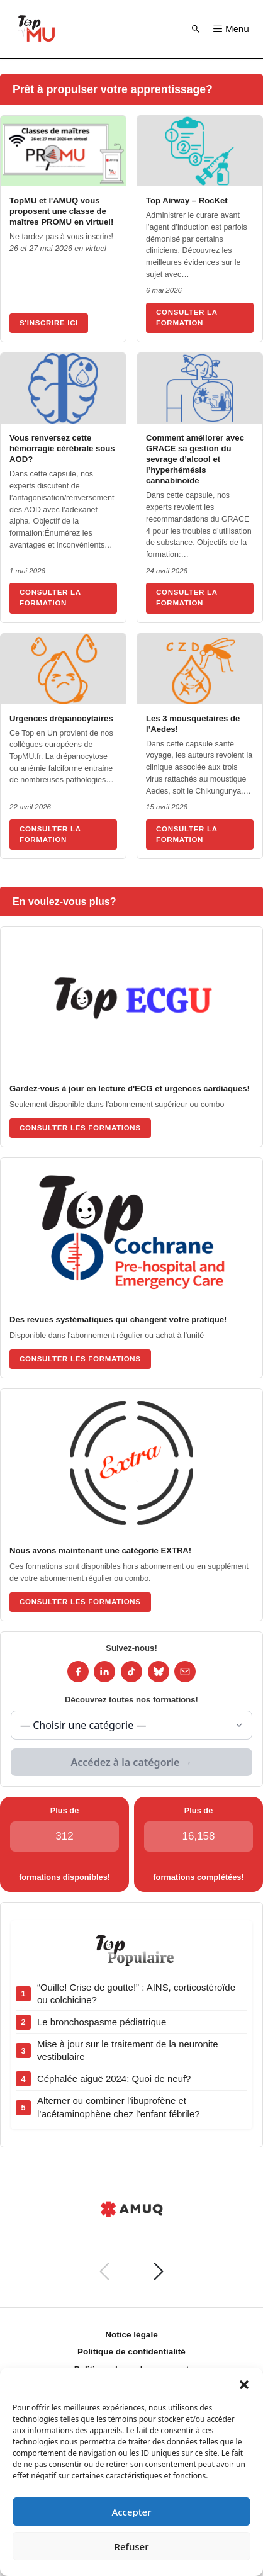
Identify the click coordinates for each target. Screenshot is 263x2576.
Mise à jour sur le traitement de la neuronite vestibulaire (127, 2050)
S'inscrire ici (49, 323)
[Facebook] (78, 1671)
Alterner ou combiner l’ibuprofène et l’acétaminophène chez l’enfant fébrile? (118, 2106)
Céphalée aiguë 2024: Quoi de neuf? (114, 2078)
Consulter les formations (80, 1128)
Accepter (131, 2512)
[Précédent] (104, 2271)
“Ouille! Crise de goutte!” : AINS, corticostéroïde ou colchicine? (136, 1993)
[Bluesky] (158, 1671)
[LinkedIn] (104, 1671)
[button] (244, 2383)
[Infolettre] (185, 1671)
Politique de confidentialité (131, 2351)
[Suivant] (158, 2271)
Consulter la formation (187, 317)
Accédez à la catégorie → (132, 1762)
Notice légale (131, 2334)
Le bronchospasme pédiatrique (101, 2021)
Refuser (131, 2546)
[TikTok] (131, 1671)
